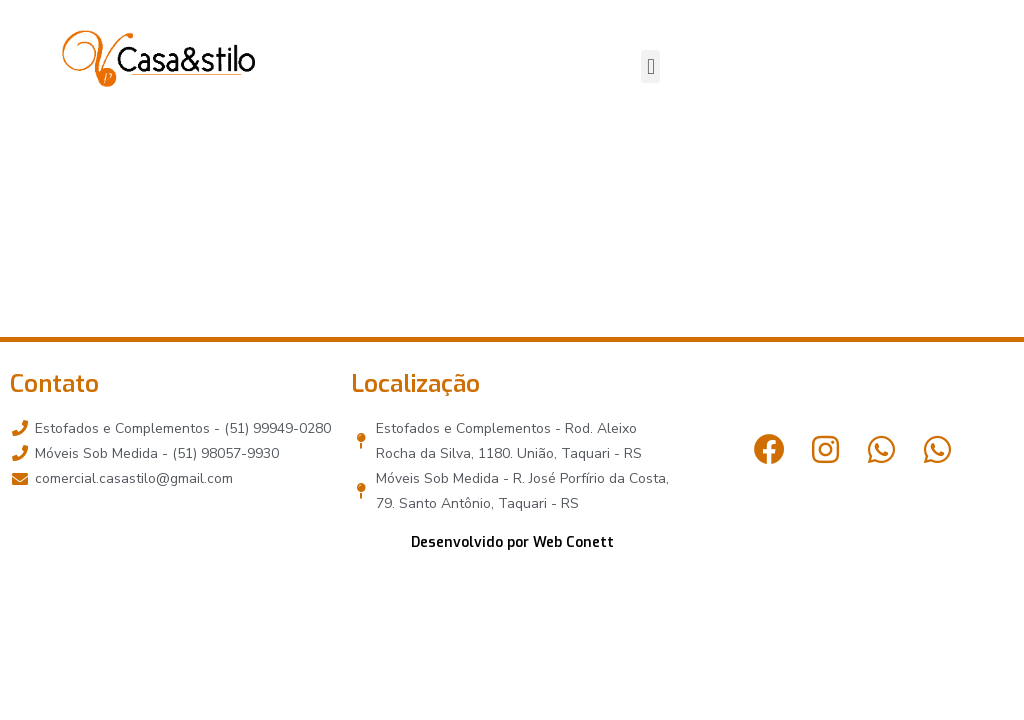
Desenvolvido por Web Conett (512, 542)
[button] (650, 66)
